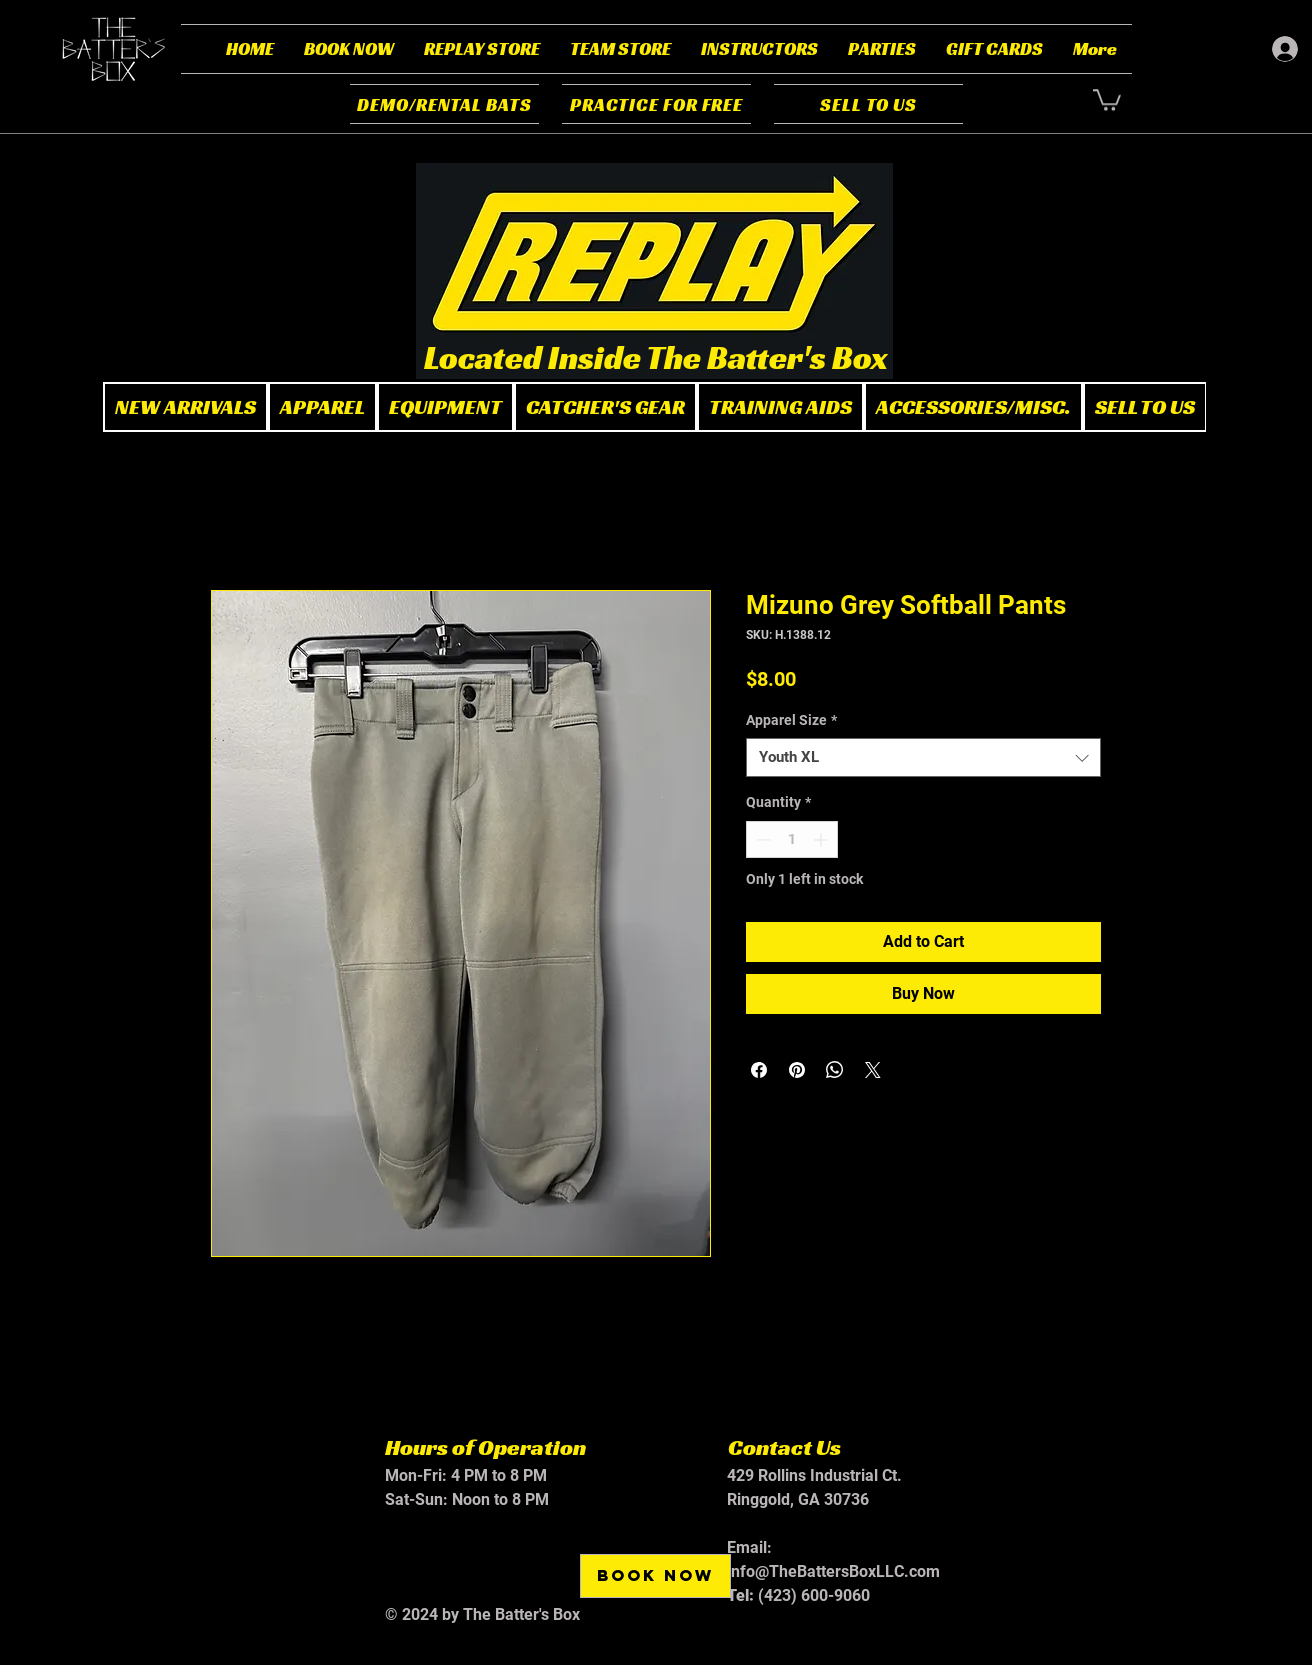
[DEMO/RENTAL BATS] (444, 104)
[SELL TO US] (868, 104)
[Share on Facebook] (759, 1070)
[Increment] (822, 839)
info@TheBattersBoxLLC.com (833, 1571)
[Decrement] (761, 839)
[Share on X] (873, 1070)
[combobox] (923, 757)
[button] (349, 49)
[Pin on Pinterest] (797, 1070)
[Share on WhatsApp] (835, 1070)
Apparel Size (791, 720)
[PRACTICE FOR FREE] (656, 104)
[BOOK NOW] (655, 1576)
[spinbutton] (792, 839)
